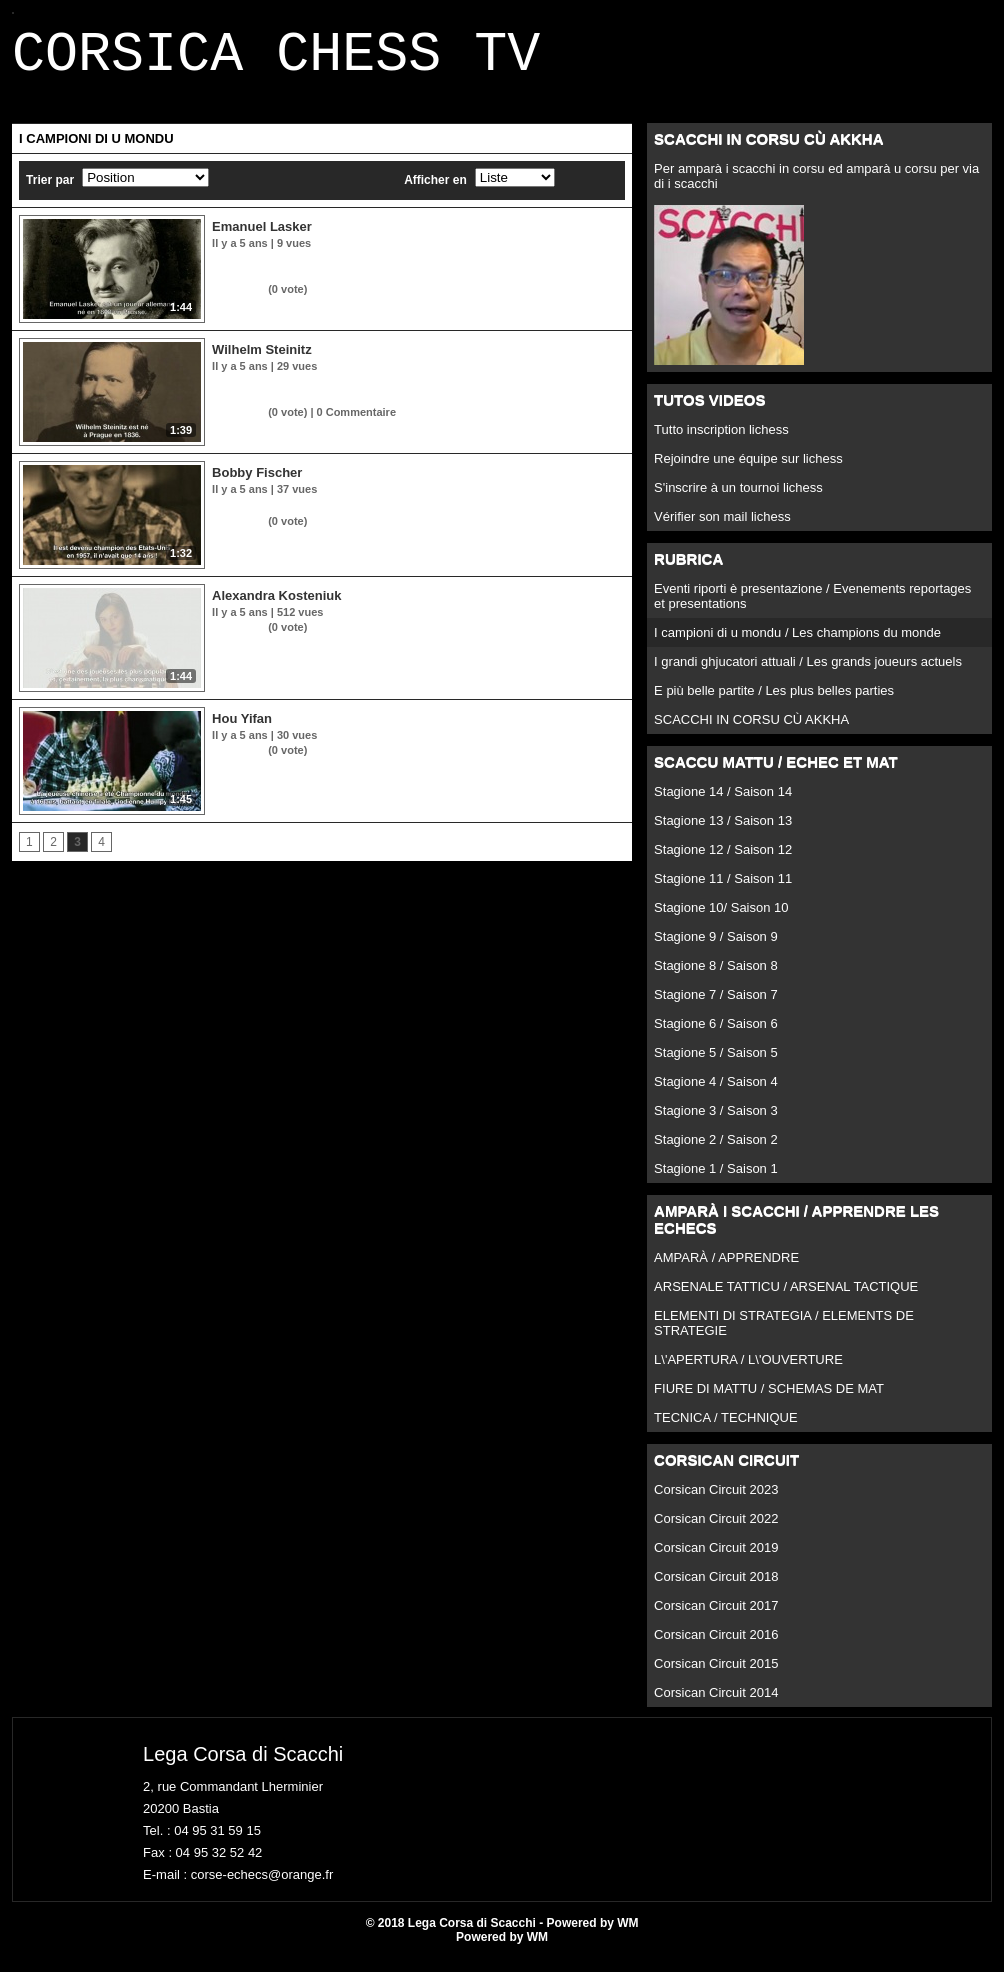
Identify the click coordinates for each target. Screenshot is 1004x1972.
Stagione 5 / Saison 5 (716, 1064)
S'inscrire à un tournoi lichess (738, 499)
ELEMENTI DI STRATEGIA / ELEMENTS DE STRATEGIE (784, 1335)
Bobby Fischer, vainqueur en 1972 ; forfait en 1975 (350, 517)
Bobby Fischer (257, 484)
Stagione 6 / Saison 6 (716, 1035)
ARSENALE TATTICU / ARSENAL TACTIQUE (786, 1298)
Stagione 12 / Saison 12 (723, 861)
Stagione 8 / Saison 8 (716, 977)
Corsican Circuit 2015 (716, 1675)
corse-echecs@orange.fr (262, 1886)
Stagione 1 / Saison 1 (716, 1180)
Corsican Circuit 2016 (716, 1646)
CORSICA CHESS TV (276, 61)
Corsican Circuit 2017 (716, 1617)
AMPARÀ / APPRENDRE (726, 1269)
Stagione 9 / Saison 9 (716, 948)
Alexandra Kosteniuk (276, 607)
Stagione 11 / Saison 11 (723, 890)
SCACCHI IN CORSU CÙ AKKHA (751, 731)
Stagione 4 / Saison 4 (716, 1093)
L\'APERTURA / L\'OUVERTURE (748, 1371)
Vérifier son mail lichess (722, 528)
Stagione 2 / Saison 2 (716, 1151)
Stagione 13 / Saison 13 (723, 832)
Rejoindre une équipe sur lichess (748, 470)
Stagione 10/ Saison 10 (721, 919)
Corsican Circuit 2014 (716, 1704)
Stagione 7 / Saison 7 (716, 1006)
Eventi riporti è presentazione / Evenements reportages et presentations (812, 608)
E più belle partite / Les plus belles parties (774, 702)
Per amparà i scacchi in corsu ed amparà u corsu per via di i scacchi (816, 188)
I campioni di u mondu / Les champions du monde (797, 644)
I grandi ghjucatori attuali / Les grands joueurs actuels (808, 673)
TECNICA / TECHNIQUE (726, 1429)
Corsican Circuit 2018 (716, 1588)
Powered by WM (502, 1949)
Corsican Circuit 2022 (716, 1530)
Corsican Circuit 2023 (716, 1501)
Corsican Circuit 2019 (716, 1559)
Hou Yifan (242, 730)
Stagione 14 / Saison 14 (723, 803)
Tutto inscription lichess (721, 441)
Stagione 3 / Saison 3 (716, 1122)
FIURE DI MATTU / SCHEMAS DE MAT (769, 1400)
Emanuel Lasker (262, 238)
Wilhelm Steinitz (262, 361)
